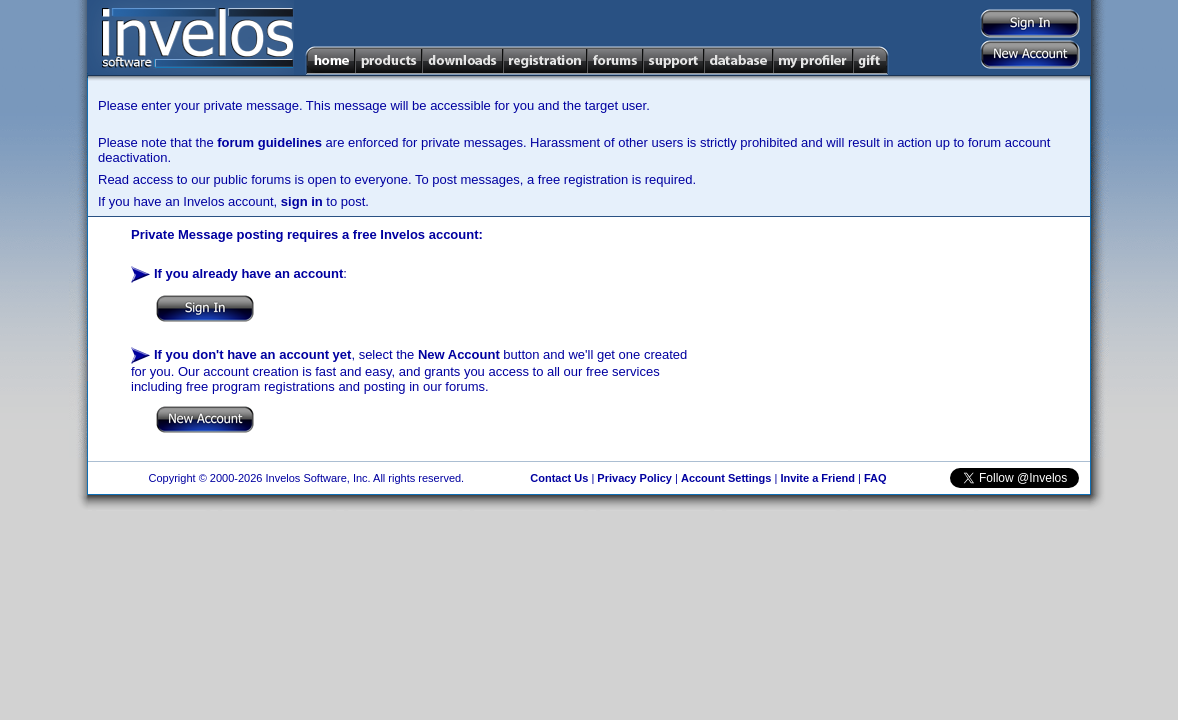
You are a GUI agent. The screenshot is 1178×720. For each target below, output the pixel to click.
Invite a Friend (817, 478)
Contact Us (559, 478)
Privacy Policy (634, 478)
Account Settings (726, 478)
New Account (459, 354)
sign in (302, 201)
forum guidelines (269, 142)
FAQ (875, 478)
